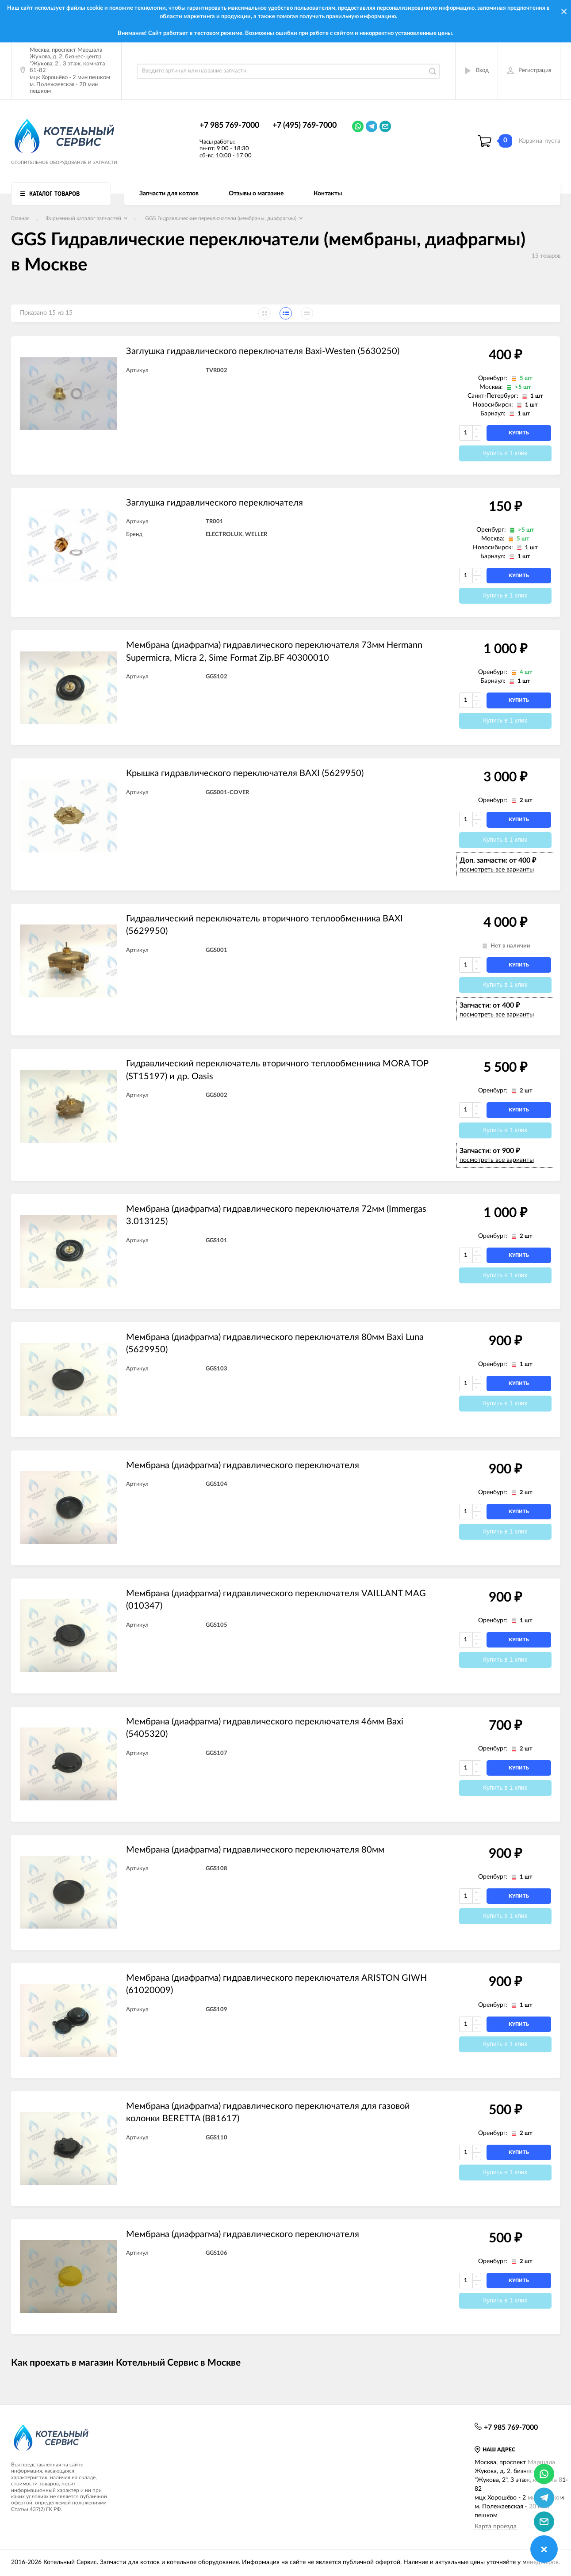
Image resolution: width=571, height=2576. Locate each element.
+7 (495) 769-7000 (304, 125)
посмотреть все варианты (497, 870)
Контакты (328, 193)
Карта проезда (496, 2526)
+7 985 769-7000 (229, 125)
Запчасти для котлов (169, 193)
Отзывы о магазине (256, 193)
